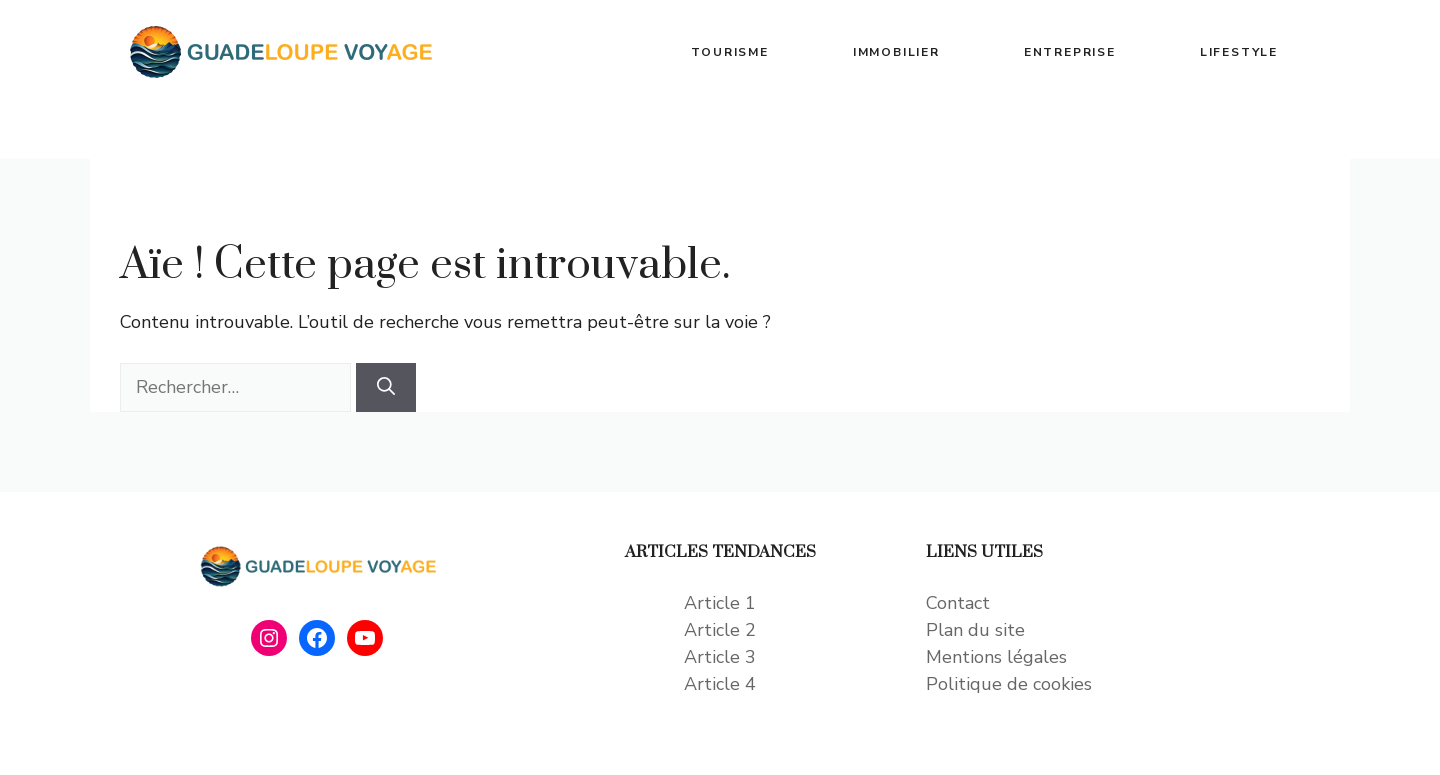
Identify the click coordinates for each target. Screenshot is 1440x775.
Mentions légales (996, 657)
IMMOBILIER (896, 52)
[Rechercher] (386, 387)
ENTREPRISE (1070, 52)
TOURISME (729, 52)
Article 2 (720, 630)
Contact (958, 603)
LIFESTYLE (1239, 52)
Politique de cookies (1009, 684)
